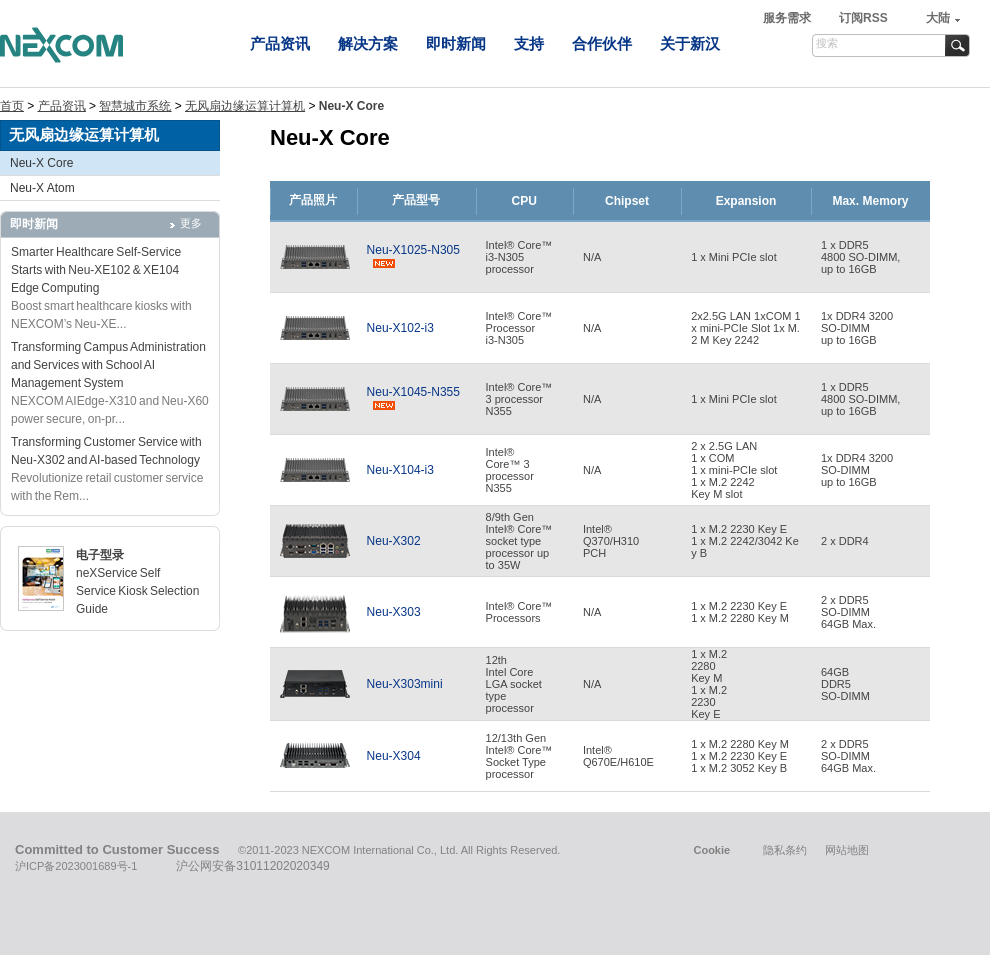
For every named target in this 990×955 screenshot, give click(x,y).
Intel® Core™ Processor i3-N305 (519, 328)
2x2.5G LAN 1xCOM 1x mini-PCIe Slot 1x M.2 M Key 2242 (745, 328)
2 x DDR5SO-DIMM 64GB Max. (848, 756)
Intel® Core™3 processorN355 (519, 399)
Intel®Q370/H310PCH (611, 541)
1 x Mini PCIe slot (734, 257)
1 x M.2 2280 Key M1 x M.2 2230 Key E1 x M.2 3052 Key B (740, 756)
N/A (592, 257)
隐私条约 (785, 850)
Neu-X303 (394, 612)
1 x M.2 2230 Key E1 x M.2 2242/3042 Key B (745, 541)
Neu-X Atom (42, 188)
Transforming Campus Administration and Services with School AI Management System (108, 365)
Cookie (711, 850)
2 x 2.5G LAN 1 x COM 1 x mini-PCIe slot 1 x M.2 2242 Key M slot (734, 470)
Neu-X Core (41, 163)
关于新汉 (690, 43)
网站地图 (847, 850)
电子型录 (100, 555)
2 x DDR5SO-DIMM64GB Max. (848, 612)
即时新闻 (456, 43)
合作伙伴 (602, 43)
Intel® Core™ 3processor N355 (510, 470)
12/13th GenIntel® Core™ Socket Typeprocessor (519, 756)
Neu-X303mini (405, 684)
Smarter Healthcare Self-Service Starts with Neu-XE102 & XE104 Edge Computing (96, 270)
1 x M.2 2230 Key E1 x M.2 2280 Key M (740, 612)
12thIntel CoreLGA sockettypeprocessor (514, 684)
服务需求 (788, 18)
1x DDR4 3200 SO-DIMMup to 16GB (857, 328)
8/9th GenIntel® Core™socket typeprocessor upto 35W (519, 541)
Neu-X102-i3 (400, 328)
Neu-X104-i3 (400, 470)
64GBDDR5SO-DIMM (845, 684)
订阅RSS (863, 18)
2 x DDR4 (845, 541)
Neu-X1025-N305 (413, 257)
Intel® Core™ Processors (519, 612)
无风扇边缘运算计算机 (245, 106)
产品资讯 (280, 43)
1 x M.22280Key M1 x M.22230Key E (709, 684)
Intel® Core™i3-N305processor (519, 257)
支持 (529, 43)
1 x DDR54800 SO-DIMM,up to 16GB (860, 257)
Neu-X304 (394, 756)
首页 (12, 106)
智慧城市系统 (135, 106)
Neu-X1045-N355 (413, 399)
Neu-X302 (394, 541)
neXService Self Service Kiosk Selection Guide (137, 591)
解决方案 (368, 43)
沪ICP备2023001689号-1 (76, 866)
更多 (191, 223)
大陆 (938, 18)
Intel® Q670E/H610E (618, 756)
